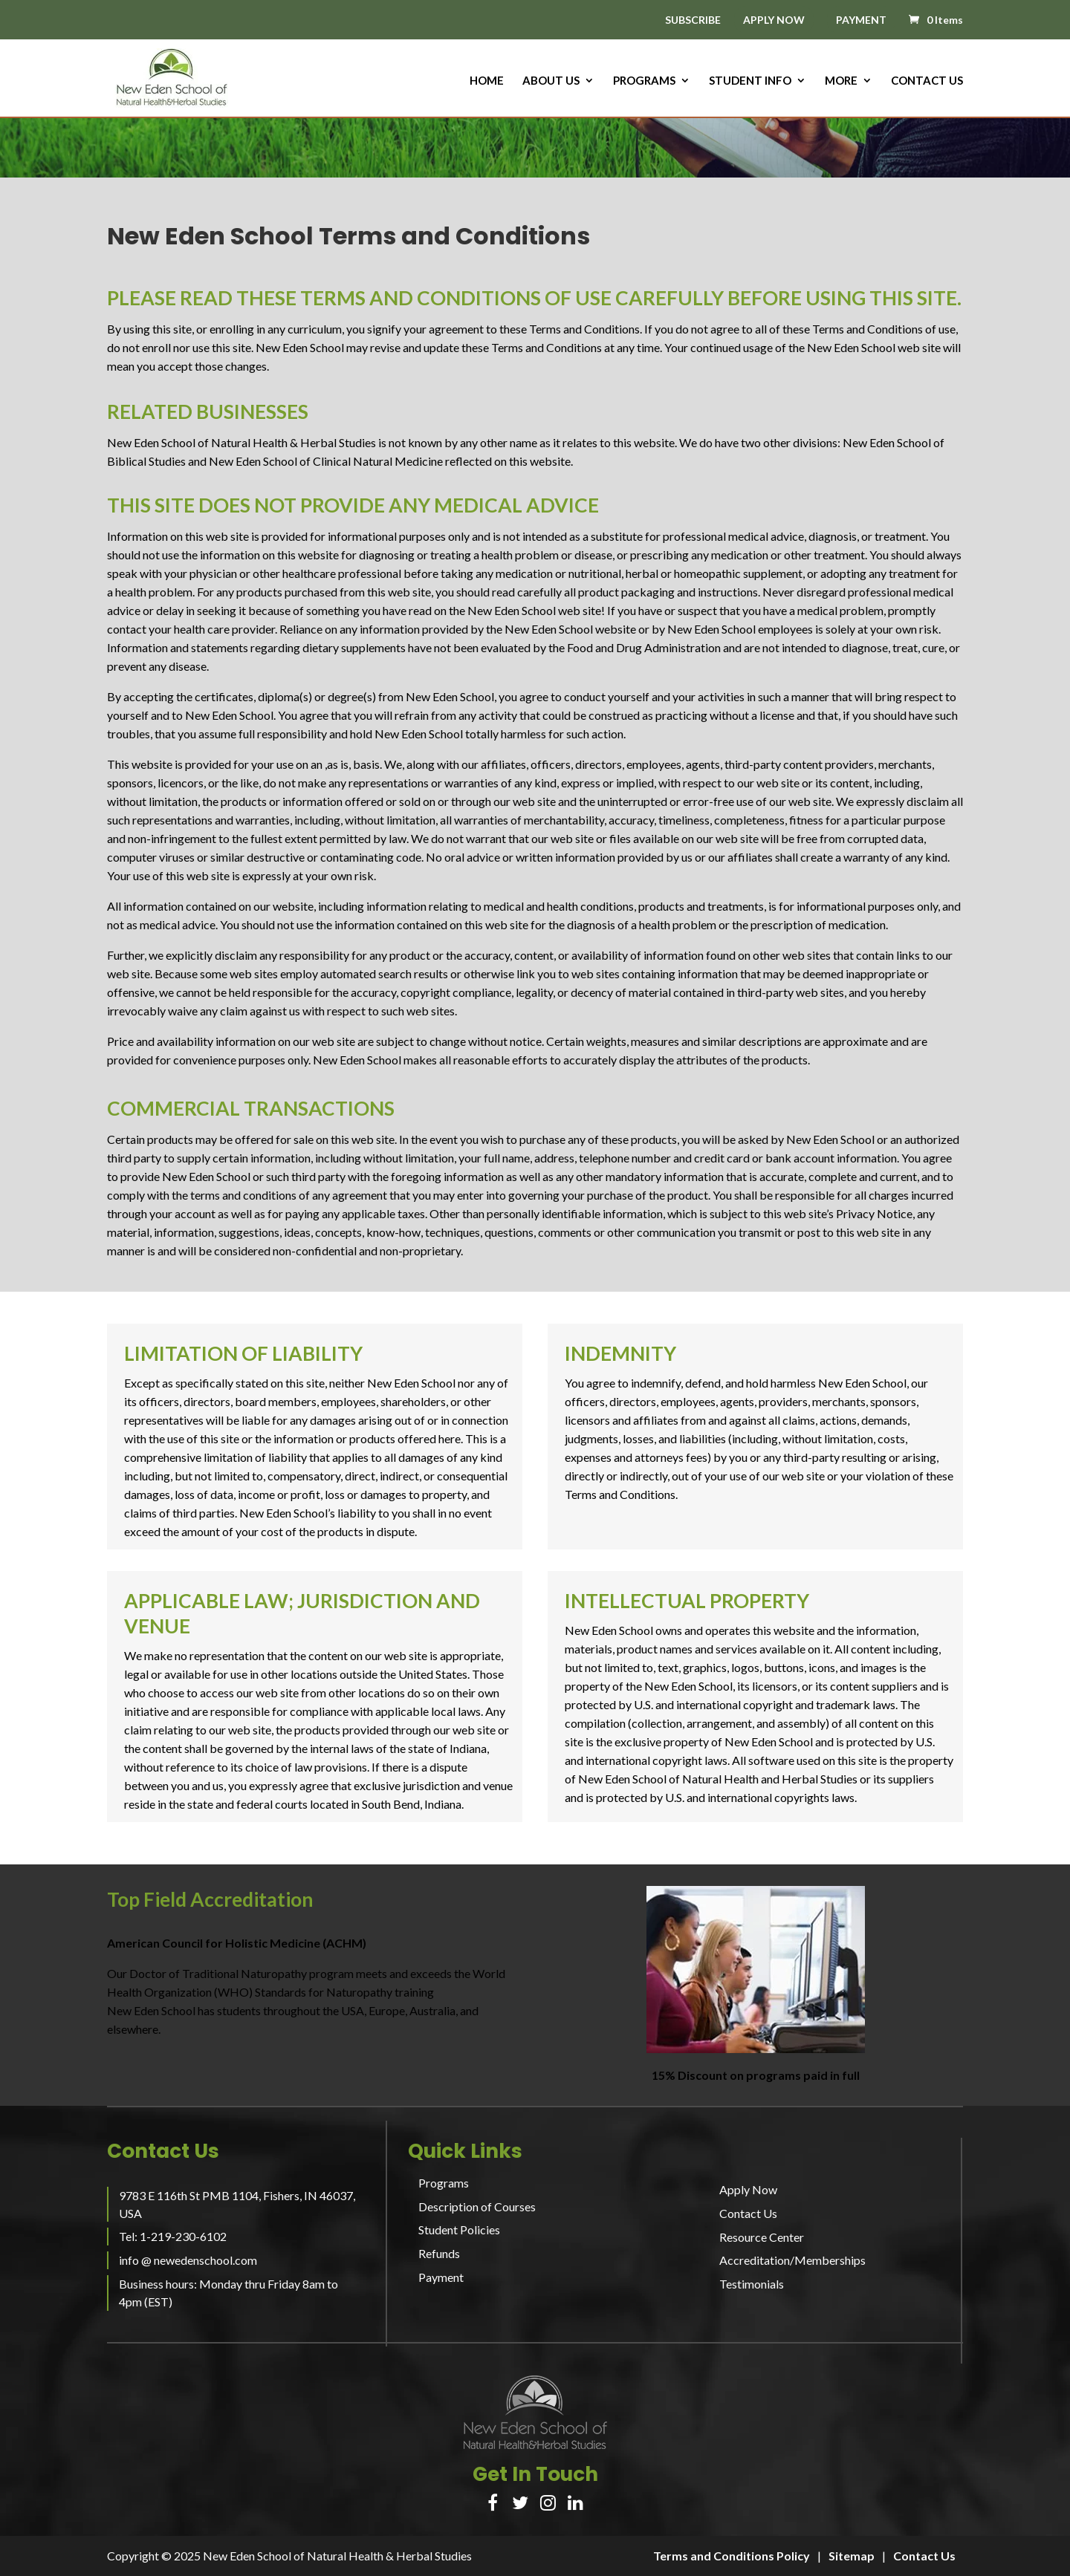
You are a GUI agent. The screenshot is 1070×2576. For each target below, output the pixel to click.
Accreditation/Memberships (792, 2260)
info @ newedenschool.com (188, 2260)
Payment (441, 2277)
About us (551, 81)
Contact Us (927, 81)
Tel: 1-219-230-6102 (173, 2236)
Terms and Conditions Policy (731, 2556)
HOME (487, 81)
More (841, 81)
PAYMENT (861, 19)
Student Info (750, 81)
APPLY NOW (774, 19)
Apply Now (748, 2189)
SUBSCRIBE (693, 20)
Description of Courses (477, 2206)
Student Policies (459, 2229)
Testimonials (751, 2284)
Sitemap (852, 2556)
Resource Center (761, 2237)
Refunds (439, 2253)
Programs (644, 81)
